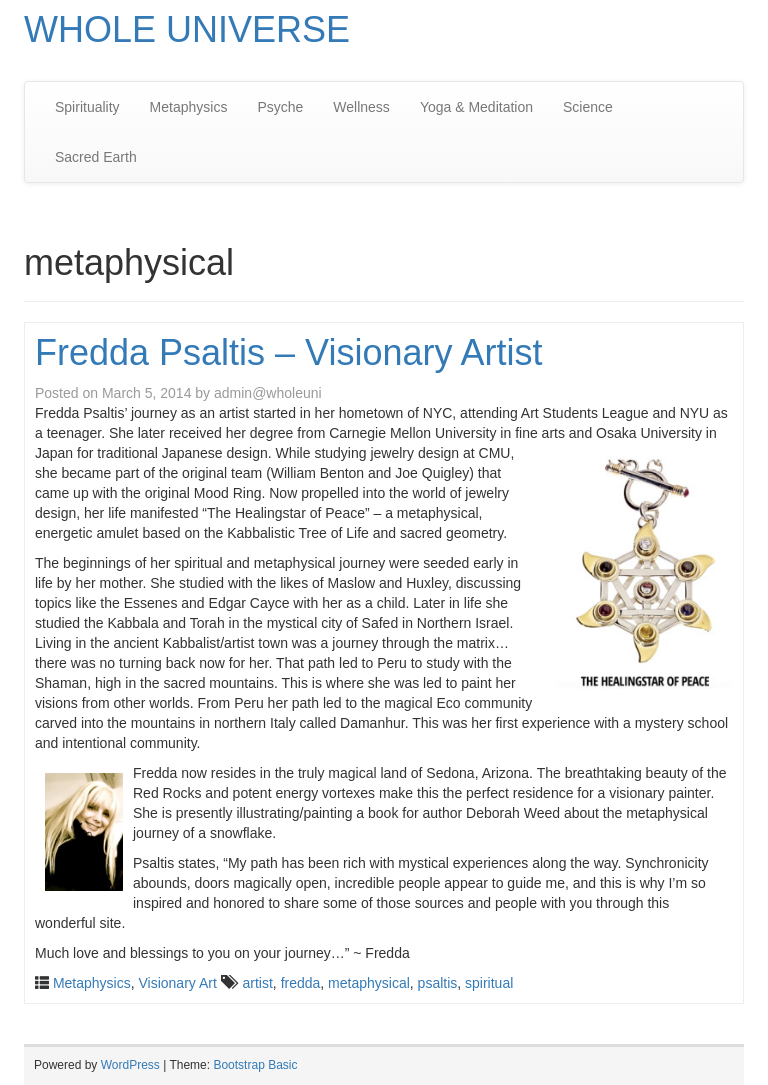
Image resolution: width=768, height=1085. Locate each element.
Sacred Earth (96, 157)
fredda (301, 983)
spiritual (489, 983)
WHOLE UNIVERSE (187, 29)
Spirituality (87, 107)
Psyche (280, 107)
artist (258, 983)
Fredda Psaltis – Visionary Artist (289, 352)
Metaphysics (189, 107)
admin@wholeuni (268, 393)
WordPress (130, 1065)
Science (588, 107)
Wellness (361, 107)
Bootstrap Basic (255, 1065)
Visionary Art (177, 983)
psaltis (438, 983)
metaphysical (369, 983)
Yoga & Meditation (476, 107)
